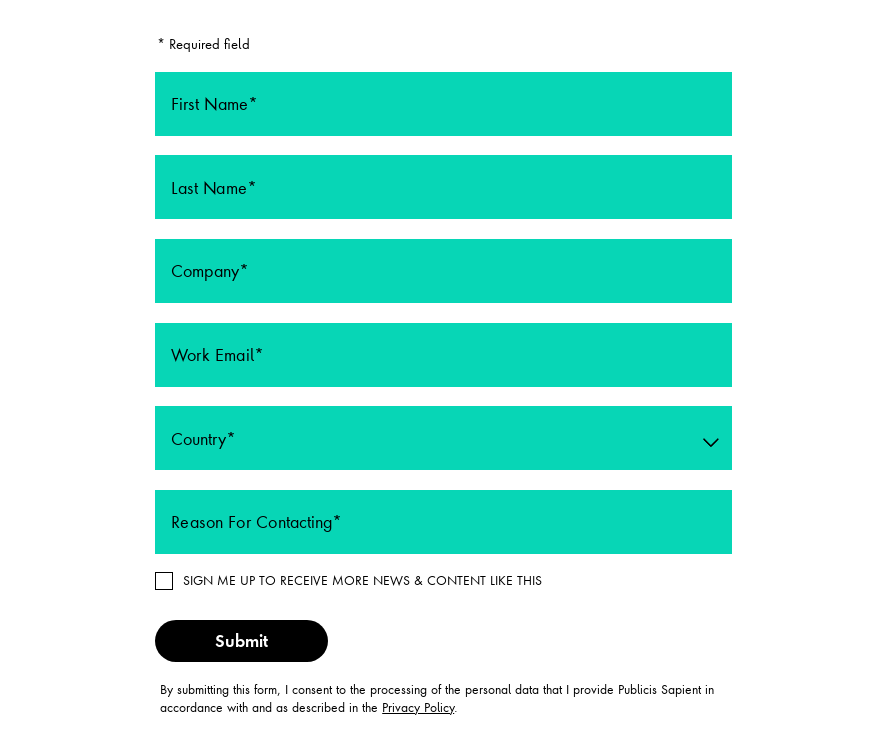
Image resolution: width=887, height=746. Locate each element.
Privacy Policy (418, 707)
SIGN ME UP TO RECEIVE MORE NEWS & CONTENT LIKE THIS (362, 580)
